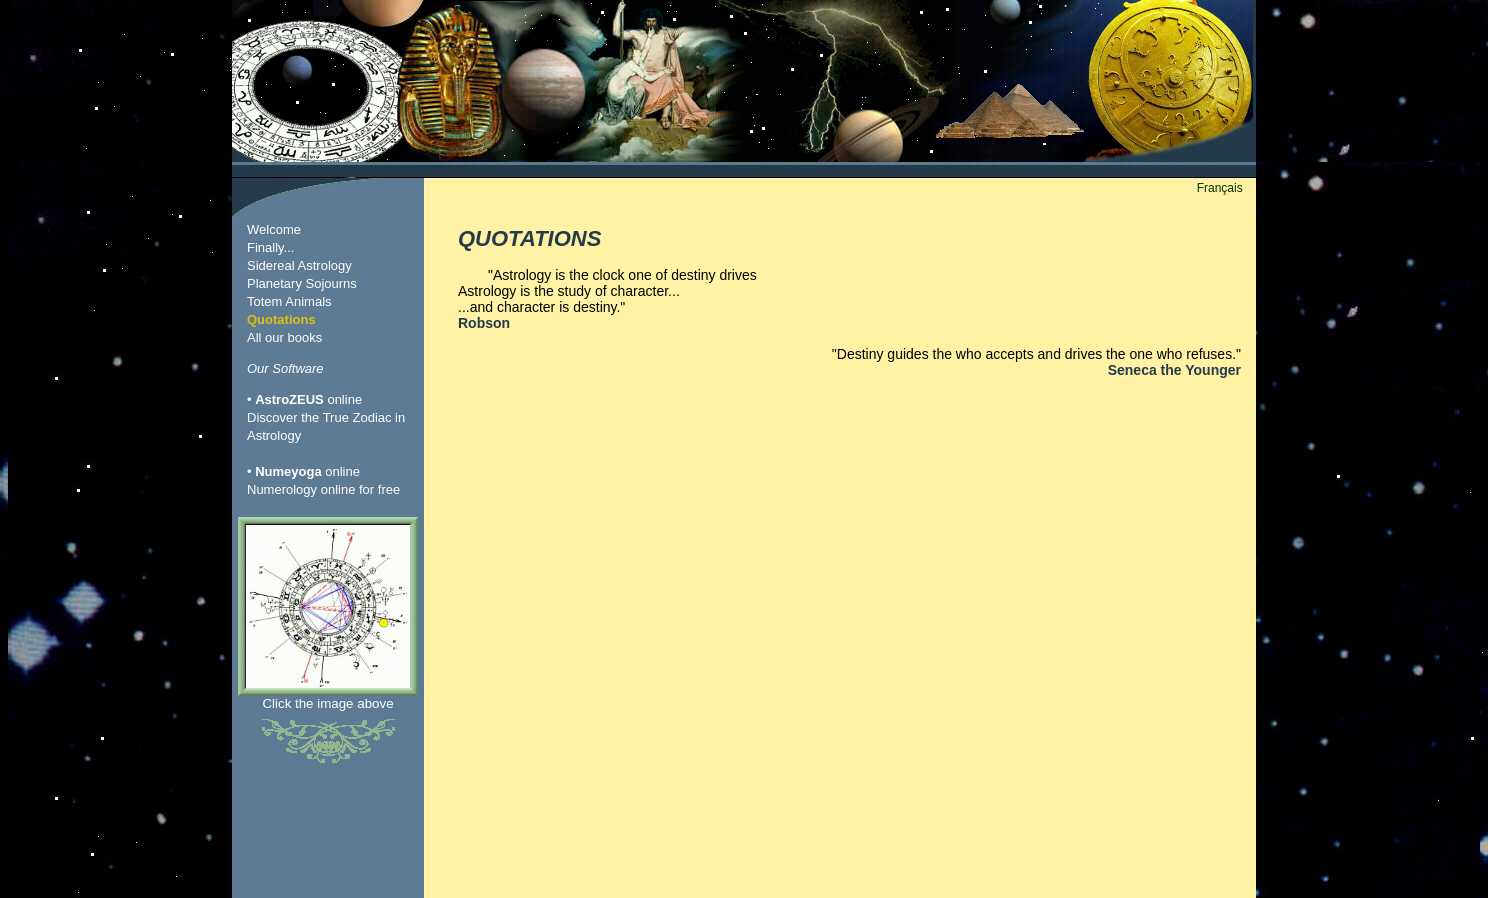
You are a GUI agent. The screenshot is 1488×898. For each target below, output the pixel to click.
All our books (284, 337)
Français (1220, 188)
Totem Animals (289, 301)
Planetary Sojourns (302, 283)
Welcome (274, 229)
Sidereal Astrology (299, 265)
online (308, 399)
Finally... (270, 247)
